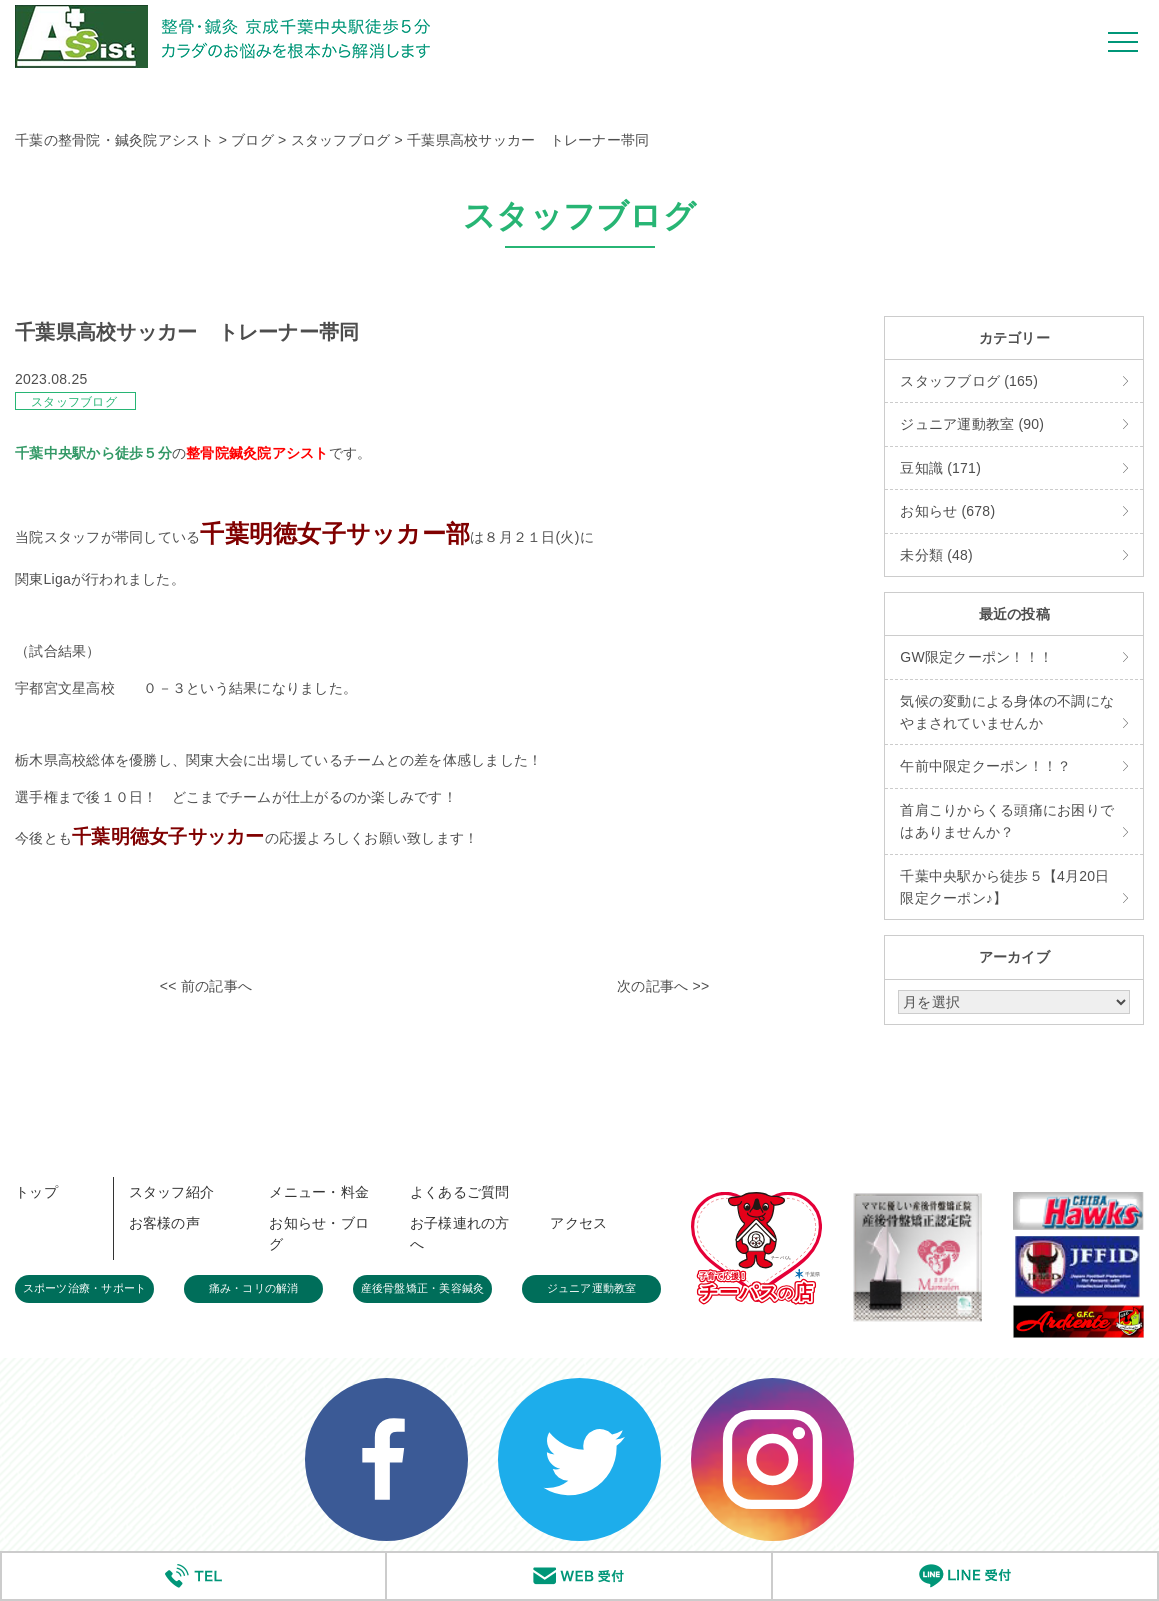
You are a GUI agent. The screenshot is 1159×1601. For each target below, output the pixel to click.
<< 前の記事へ (206, 986)
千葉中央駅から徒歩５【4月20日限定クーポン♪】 (1004, 887)
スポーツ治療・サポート (85, 1288)
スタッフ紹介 (172, 1192)
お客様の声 (164, 1223)
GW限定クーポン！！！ (976, 657)
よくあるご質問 (460, 1192)
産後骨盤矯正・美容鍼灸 (423, 1288)
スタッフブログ (74, 402)
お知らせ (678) (947, 511)
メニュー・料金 (319, 1192)
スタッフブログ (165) (969, 381)
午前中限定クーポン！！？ (985, 766)
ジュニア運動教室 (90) (972, 424)
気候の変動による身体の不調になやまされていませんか (1007, 712)
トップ (36, 1192)
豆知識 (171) (940, 468)
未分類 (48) (936, 555)
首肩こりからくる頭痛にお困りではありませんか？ (1007, 821)
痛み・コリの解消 (254, 1288)
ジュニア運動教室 (592, 1288)
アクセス (578, 1223)
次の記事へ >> (663, 986)
